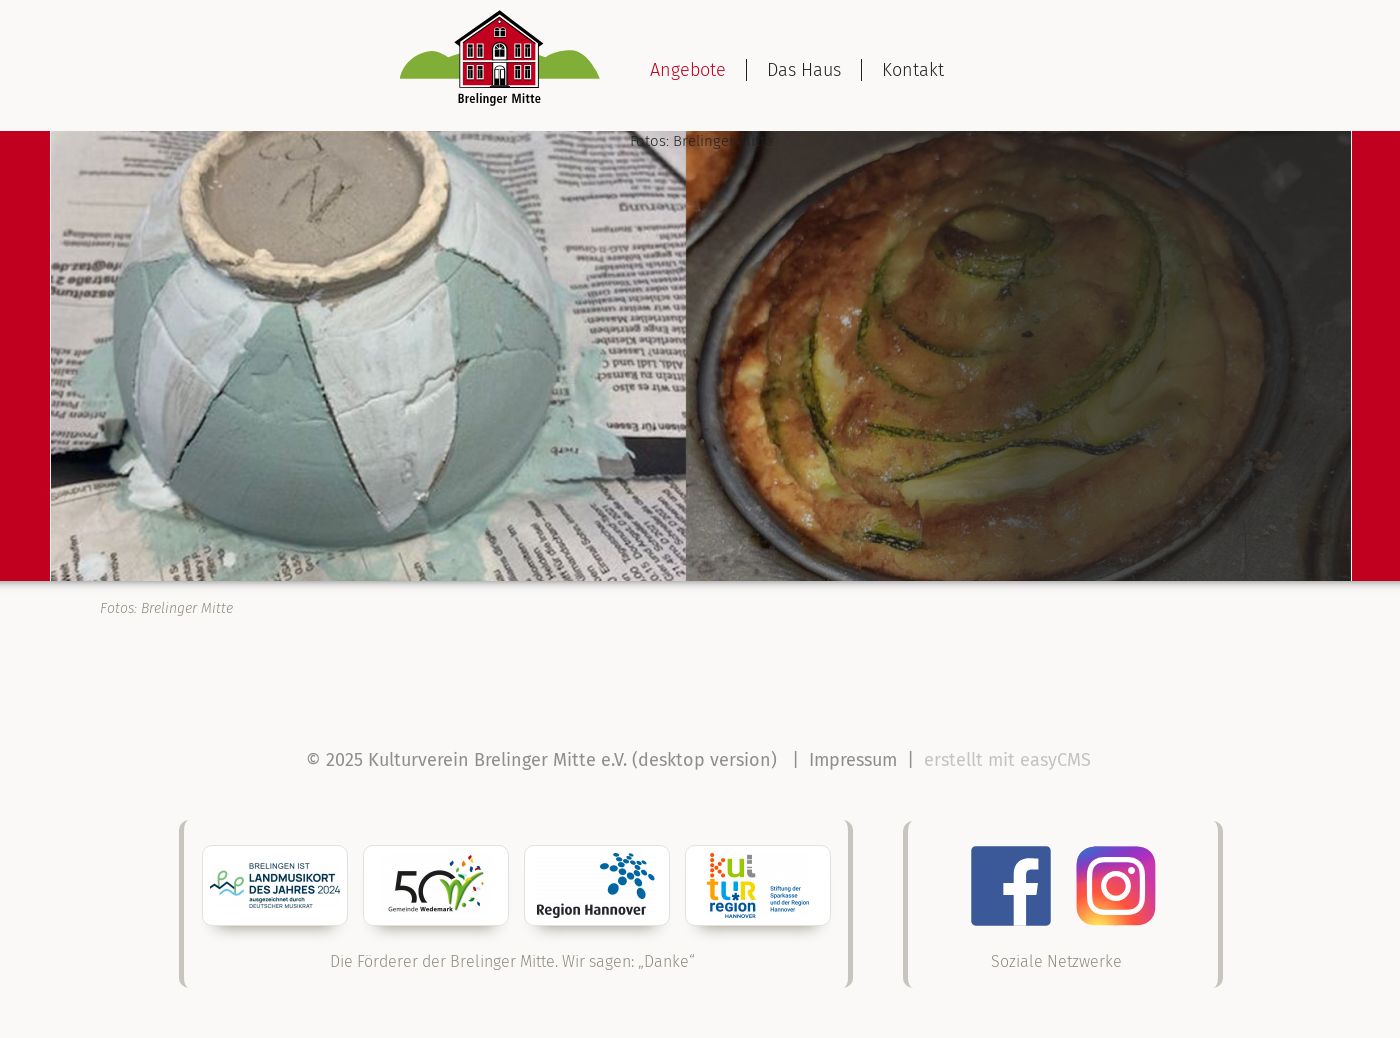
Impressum (853, 760)
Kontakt (913, 70)
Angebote (688, 70)
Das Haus (804, 70)
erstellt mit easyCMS (1010, 760)
